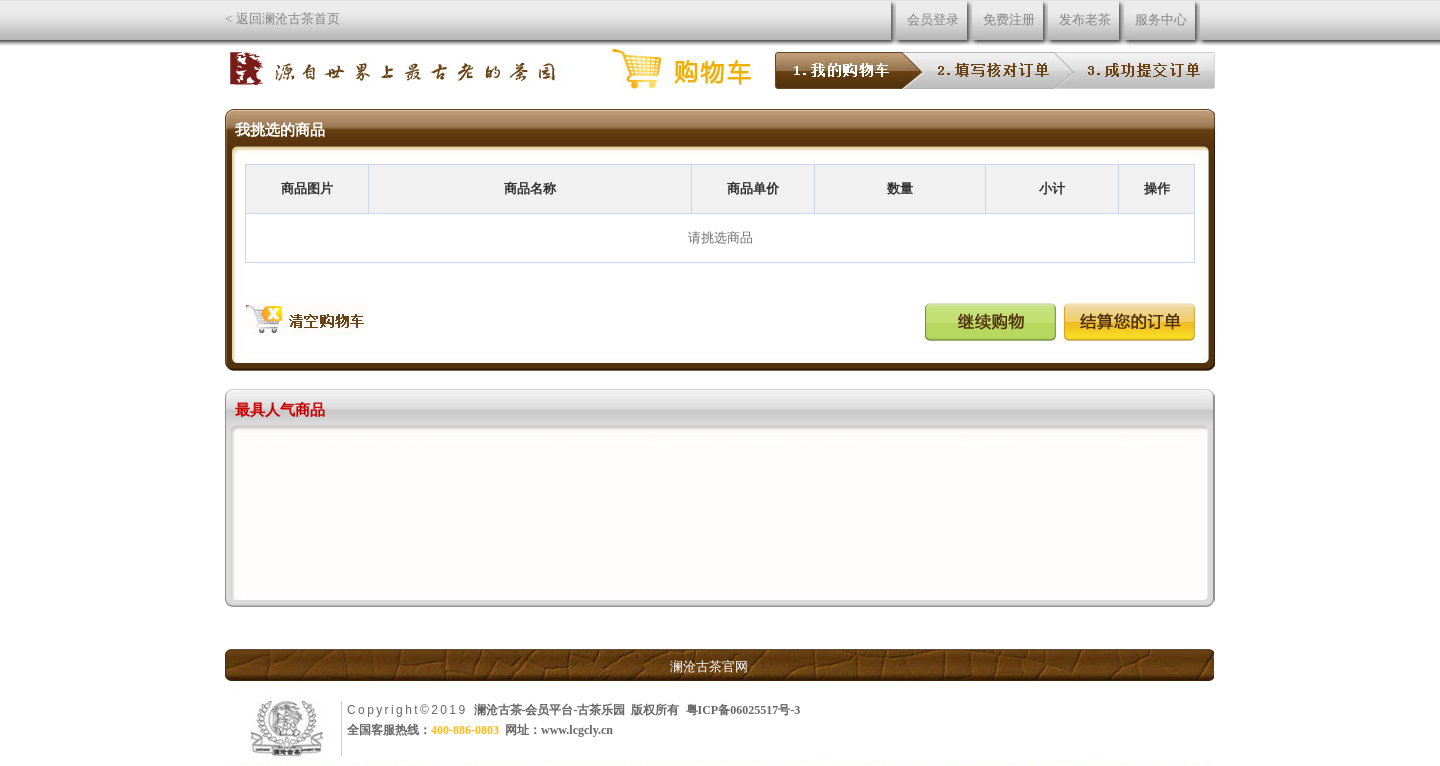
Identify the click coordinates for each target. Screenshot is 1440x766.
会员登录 (933, 19)
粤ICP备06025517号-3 (743, 710)
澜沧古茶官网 (709, 666)
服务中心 (1161, 19)
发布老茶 (1085, 19)
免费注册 (1009, 19)
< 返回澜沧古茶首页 (282, 18)
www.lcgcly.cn (577, 730)
